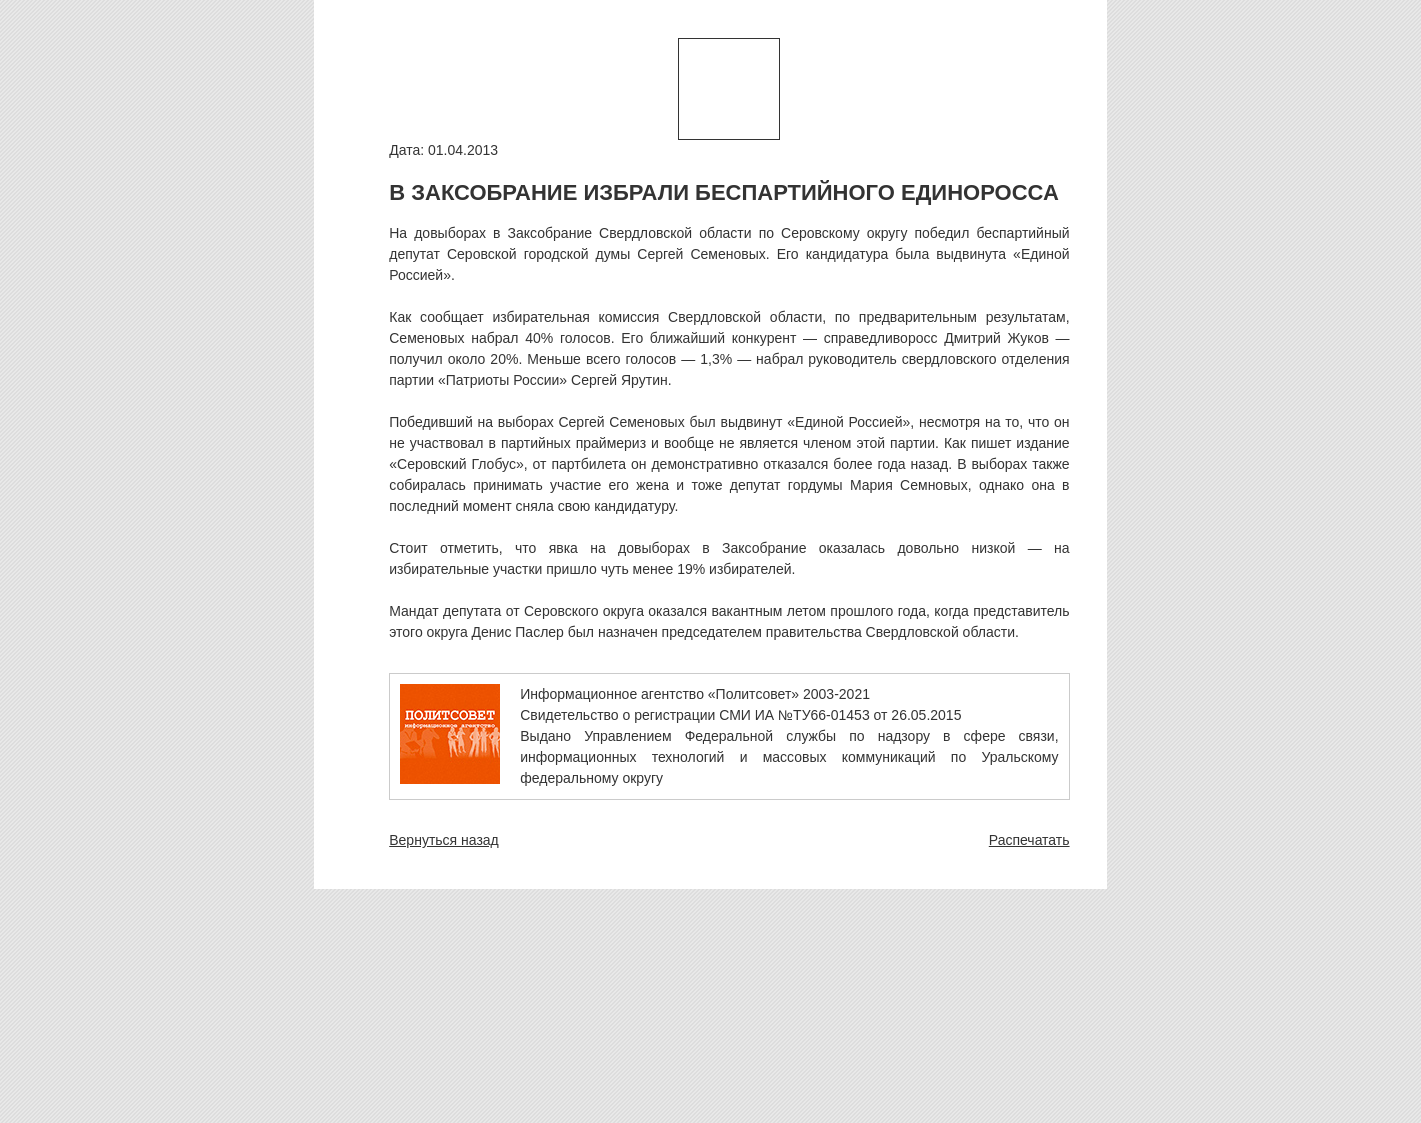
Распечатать (1029, 840)
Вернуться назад (444, 840)
